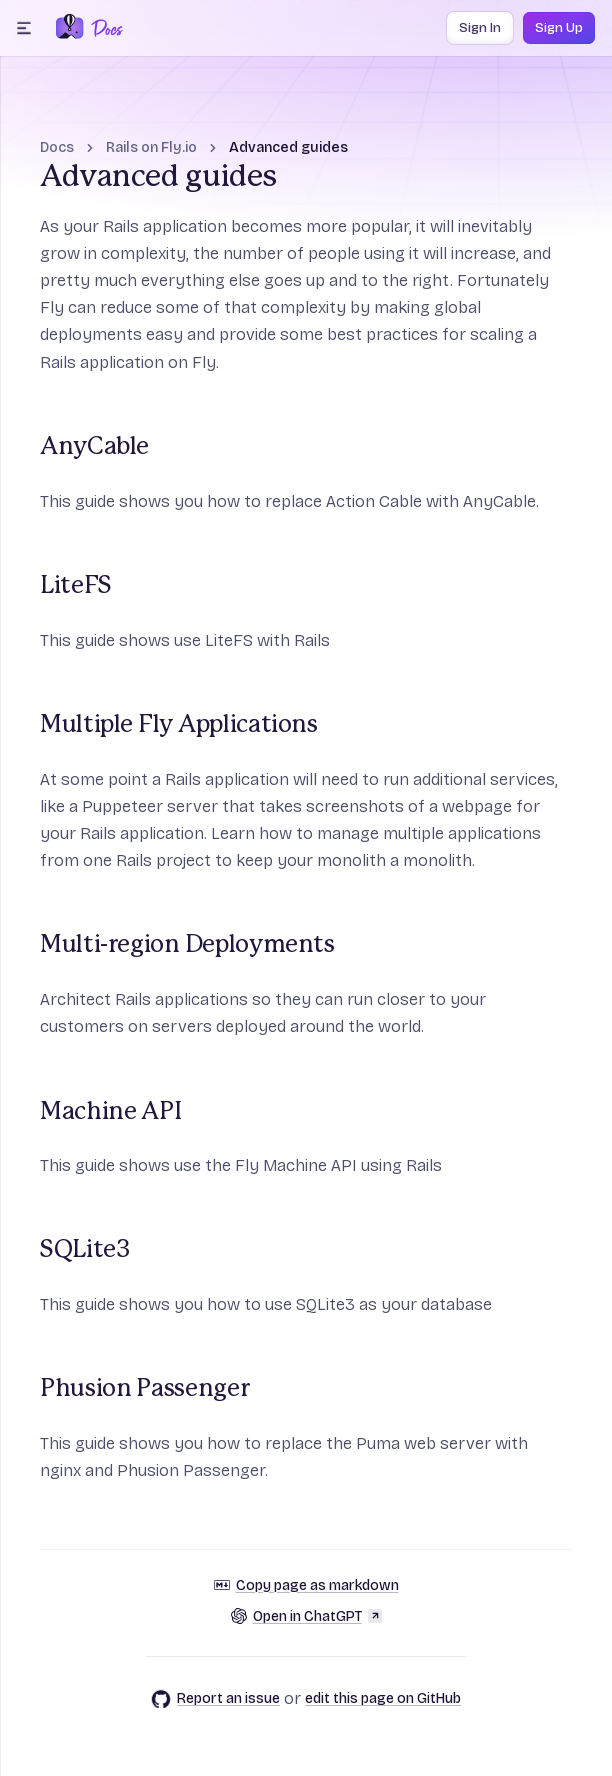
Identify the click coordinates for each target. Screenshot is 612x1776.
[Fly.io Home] (70, 28)
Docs (57, 147)
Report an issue (215, 1699)
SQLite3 (84, 1250)
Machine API (110, 1112)
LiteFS (76, 586)
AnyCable (94, 447)
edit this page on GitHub (383, 1698)
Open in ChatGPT (306, 1616)
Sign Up (559, 28)
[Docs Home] (103, 28)
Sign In (480, 28)
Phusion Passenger (144, 1389)
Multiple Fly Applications (179, 725)
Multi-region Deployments (187, 945)
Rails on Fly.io (151, 147)
